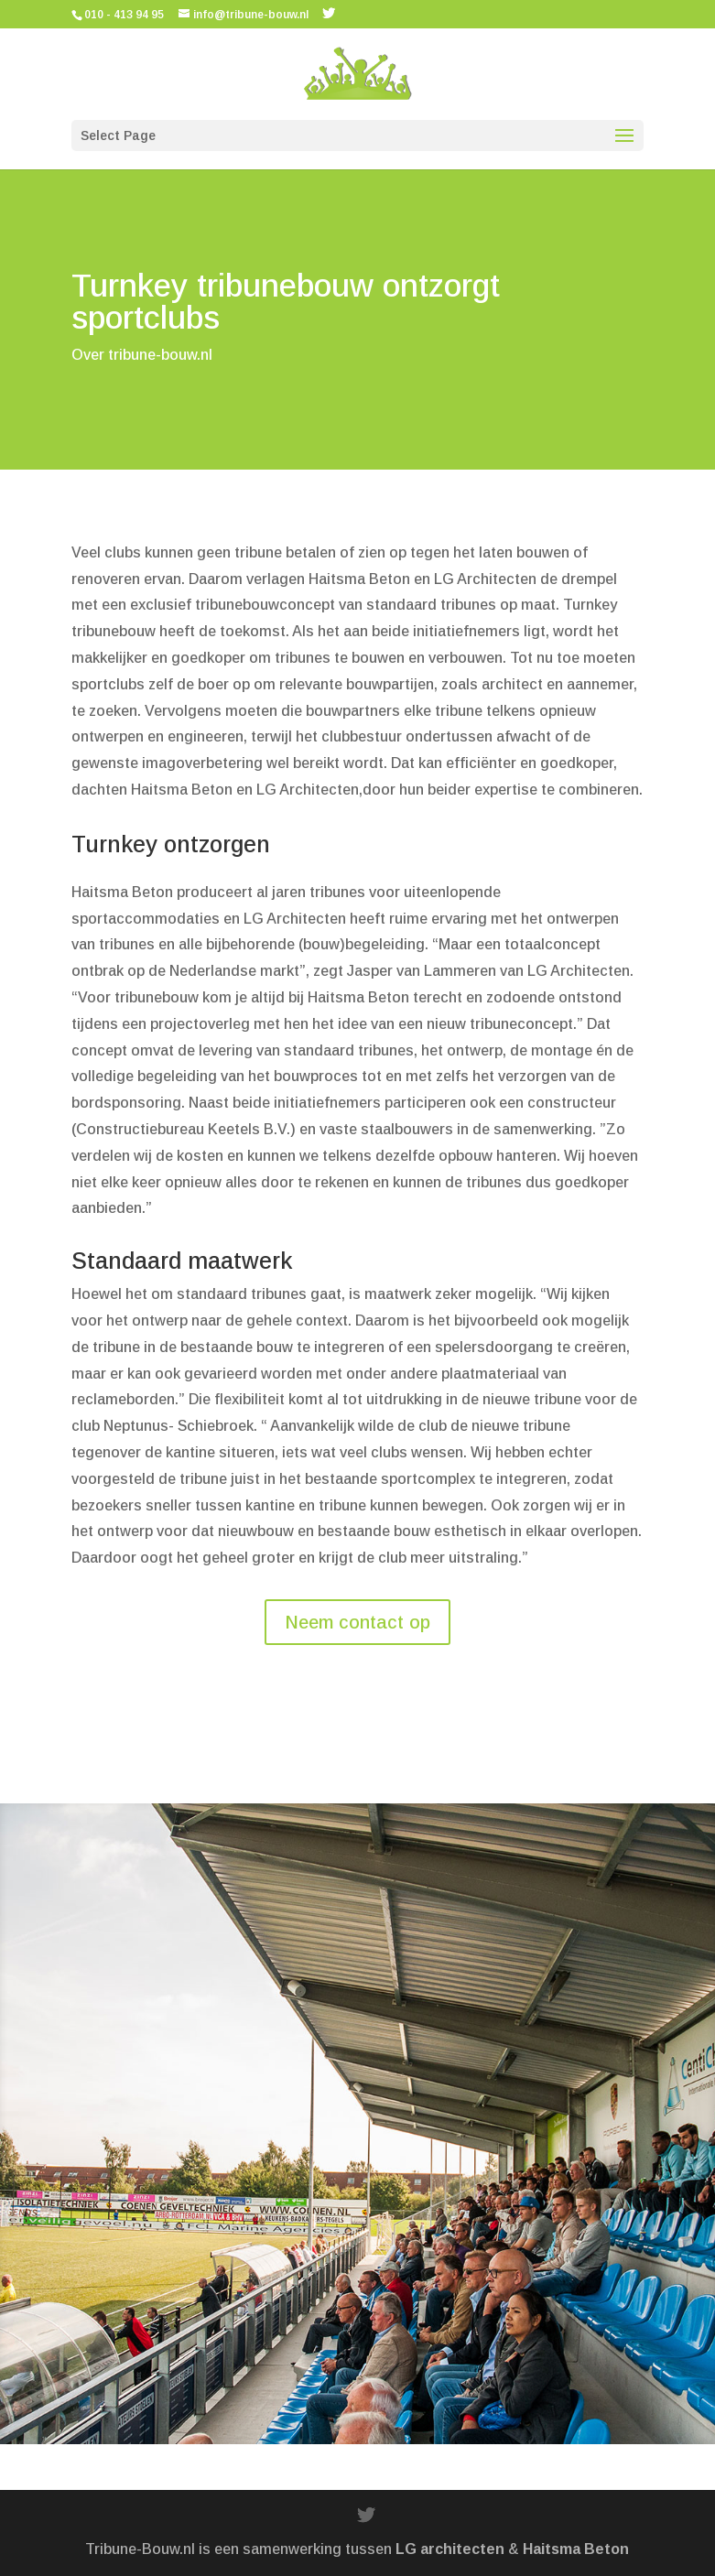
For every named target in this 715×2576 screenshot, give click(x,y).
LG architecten (449, 2549)
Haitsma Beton (576, 2549)
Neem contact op (357, 1622)
